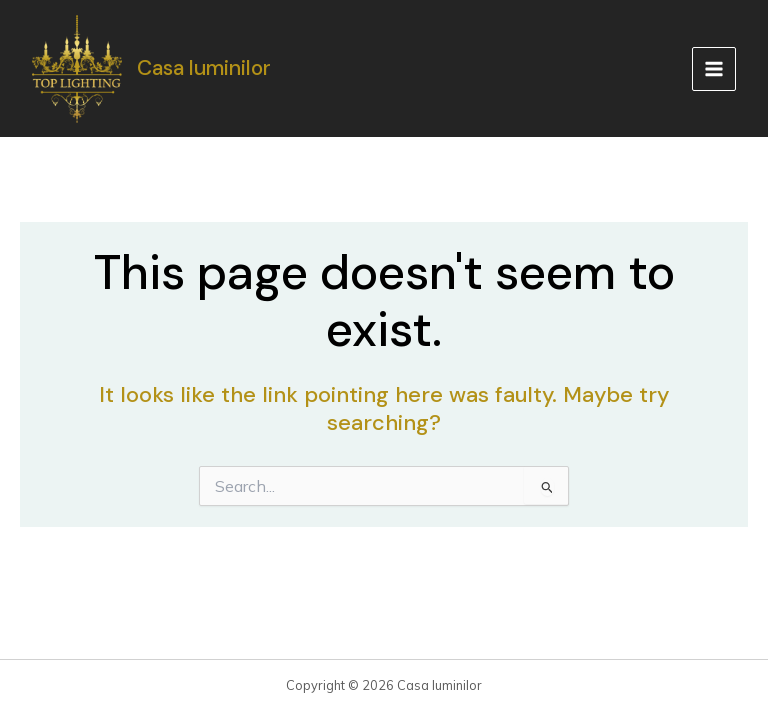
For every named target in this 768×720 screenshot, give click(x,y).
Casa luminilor (204, 68)
